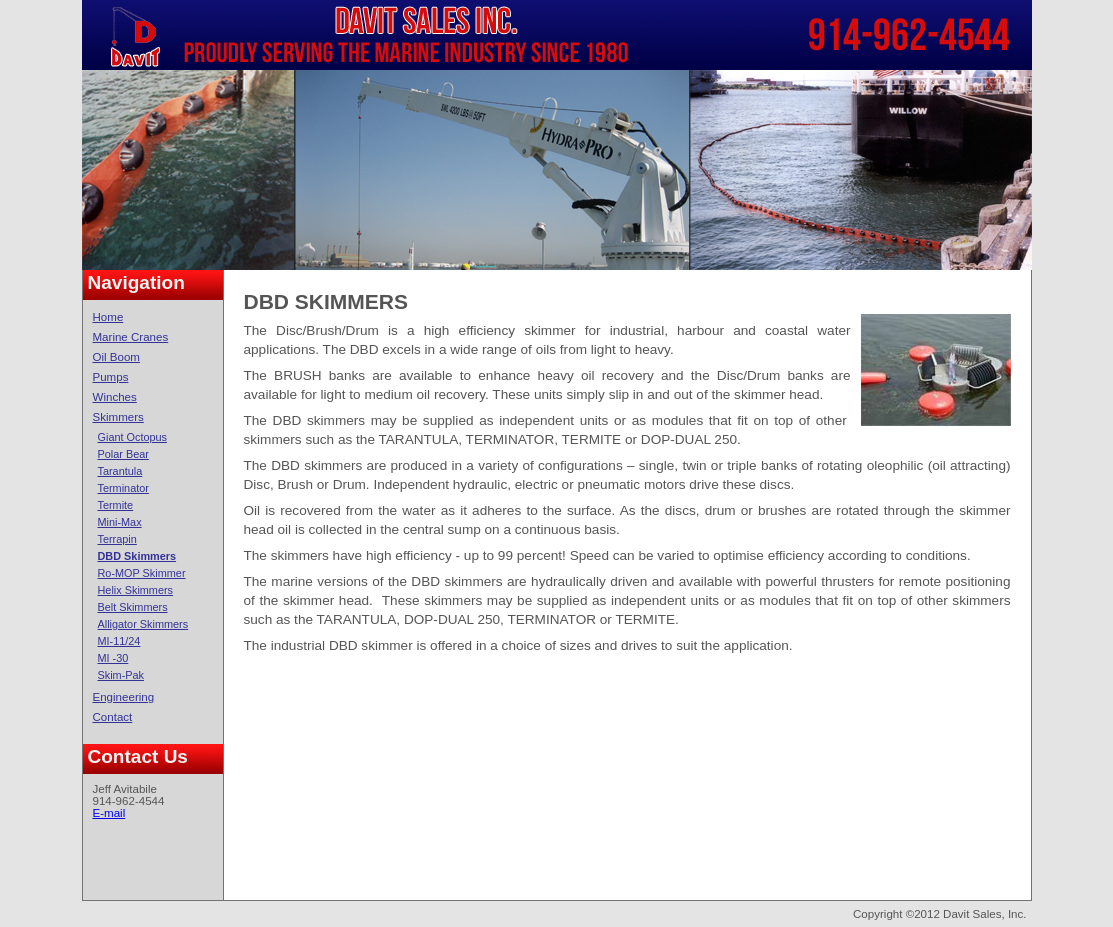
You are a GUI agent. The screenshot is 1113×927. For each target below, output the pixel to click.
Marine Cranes (131, 337)
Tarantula (120, 471)
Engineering (124, 697)
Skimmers (118, 417)
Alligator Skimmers (143, 624)
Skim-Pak (121, 675)
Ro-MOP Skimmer (142, 573)
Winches (115, 397)
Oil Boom (116, 357)
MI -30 (113, 658)
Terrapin (117, 539)
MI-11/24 (119, 641)
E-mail (109, 813)
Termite (116, 505)
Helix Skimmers (136, 590)
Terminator (123, 488)
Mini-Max (120, 522)
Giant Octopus (133, 437)
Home (108, 317)
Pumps (111, 377)
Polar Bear (123, 454)
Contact (113, 717)
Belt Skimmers (133, 607)
